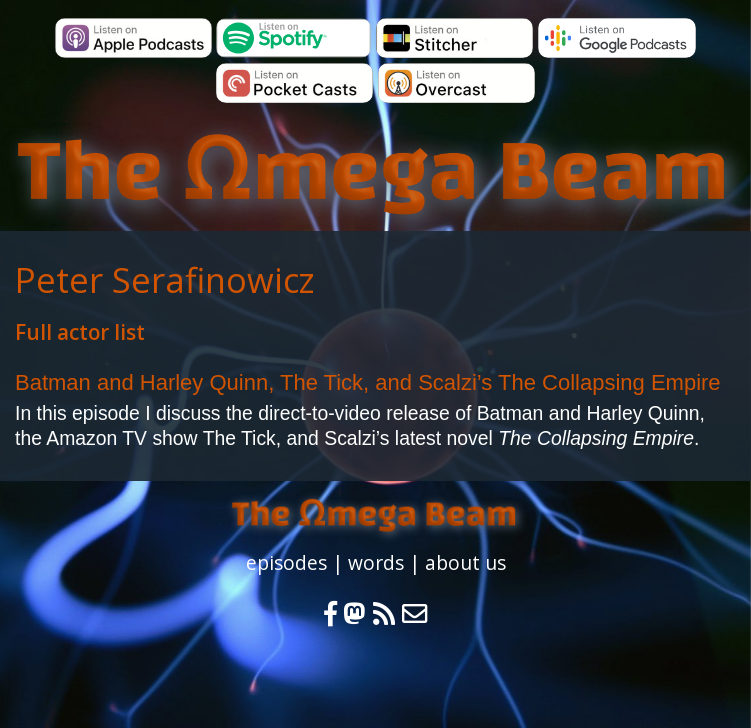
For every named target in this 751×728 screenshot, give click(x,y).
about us (465, 562)
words (376, 562)
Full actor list (80, 332)
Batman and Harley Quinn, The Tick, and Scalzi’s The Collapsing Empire (368, 382)
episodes (286, 562)
